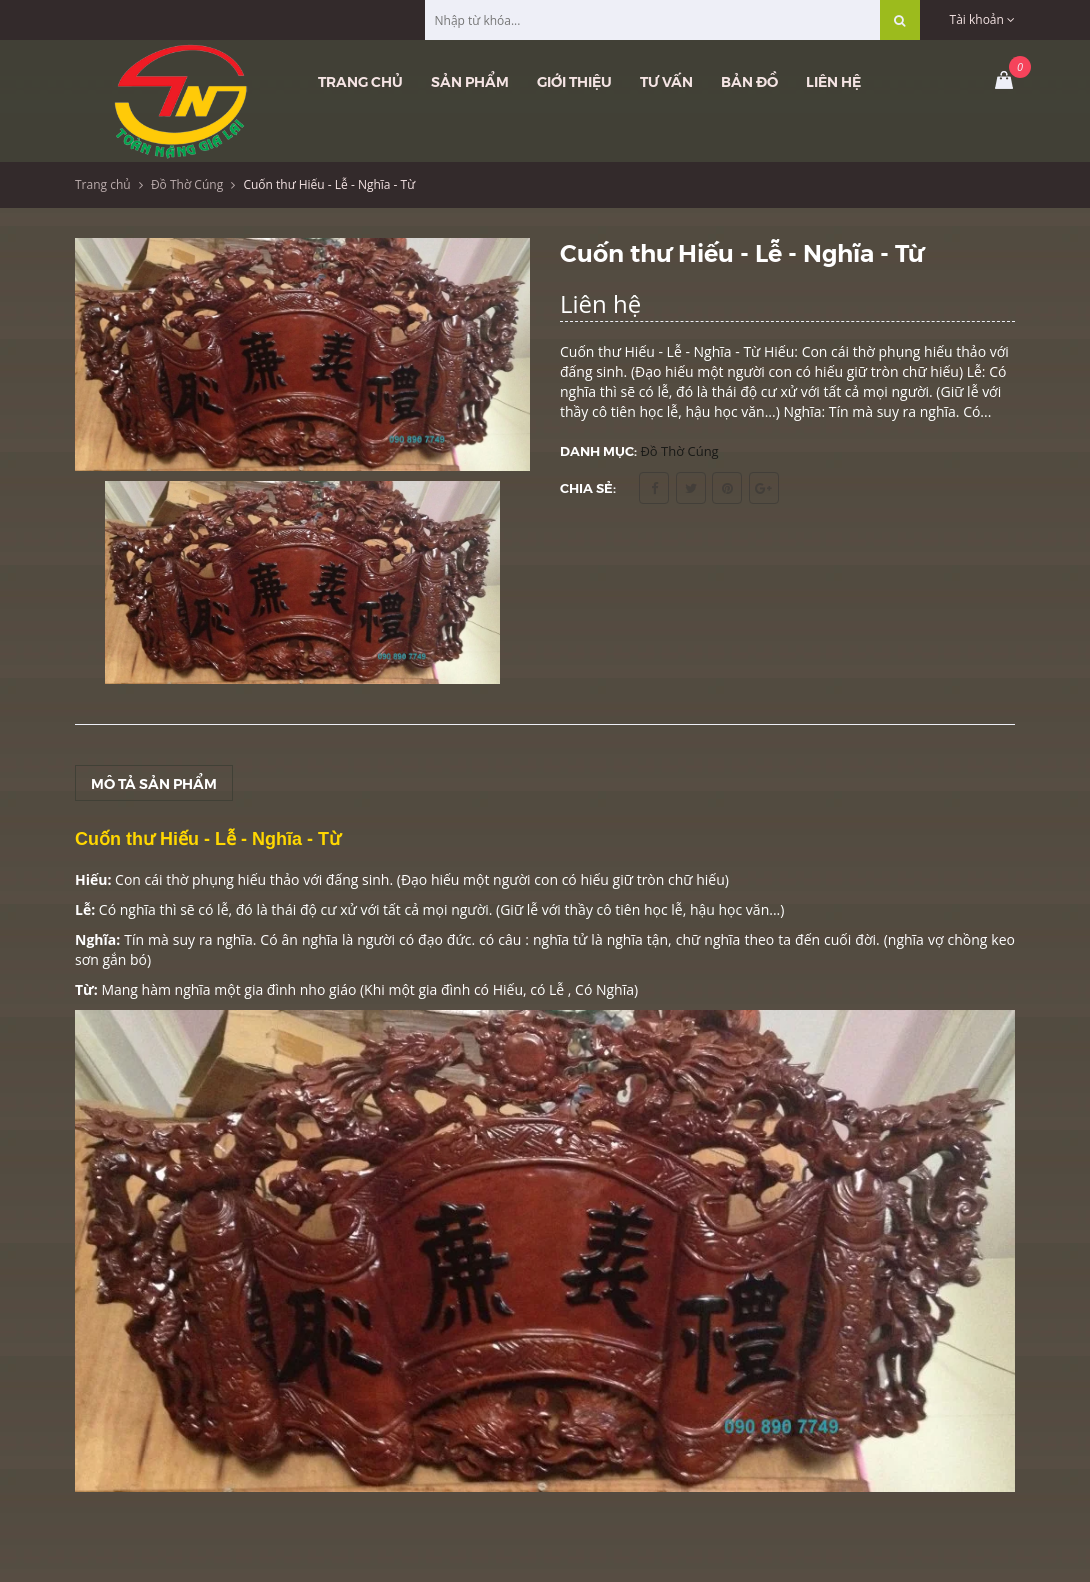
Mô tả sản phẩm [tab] (154, 783)
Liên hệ (833, 81)
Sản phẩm (470, 81)
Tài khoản (982, 19)
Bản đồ (749, 81)
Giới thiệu (574, 81)
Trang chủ (360, 81)
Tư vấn (666, 81)
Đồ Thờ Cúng (187, 184)
